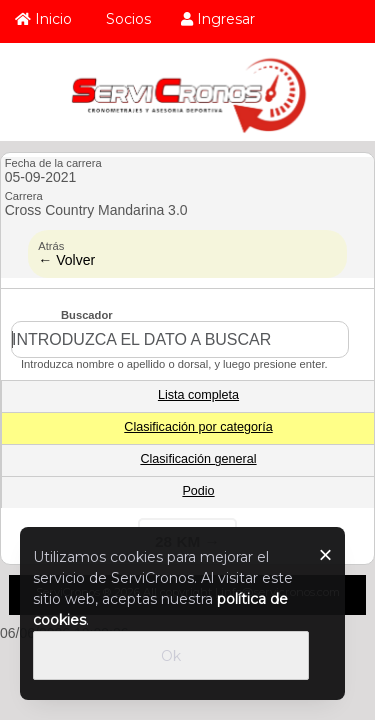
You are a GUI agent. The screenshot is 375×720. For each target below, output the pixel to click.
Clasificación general (198, 459)
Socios (126, 19)
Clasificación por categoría (198, 427)
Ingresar (218, 19)
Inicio (43, 19)
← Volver (66, 260)
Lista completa (198, 395)
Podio (198, 491)
